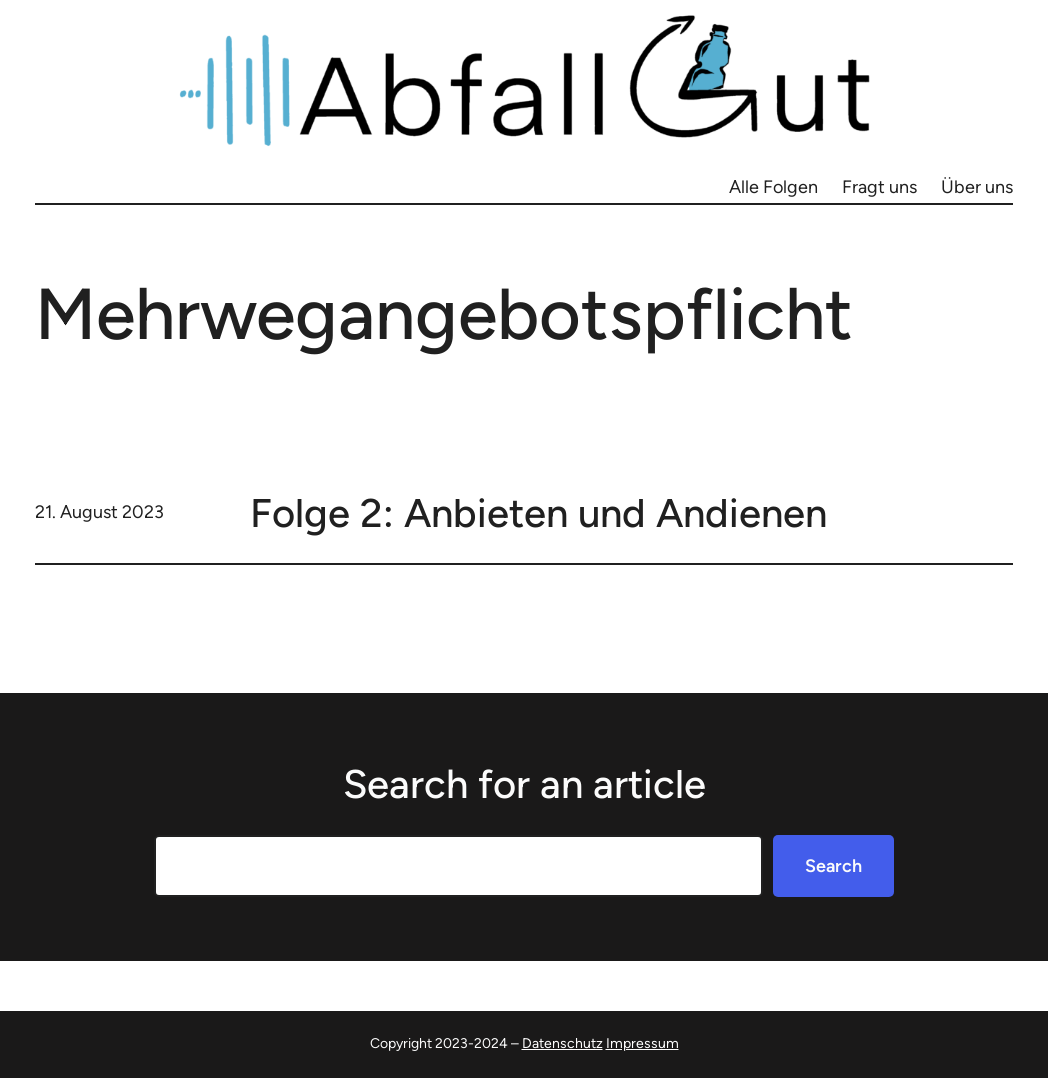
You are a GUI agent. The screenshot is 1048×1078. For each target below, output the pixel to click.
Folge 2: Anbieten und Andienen (538, 513)
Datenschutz (562, 1043)
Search (833, 866)
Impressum (642, 1043)
